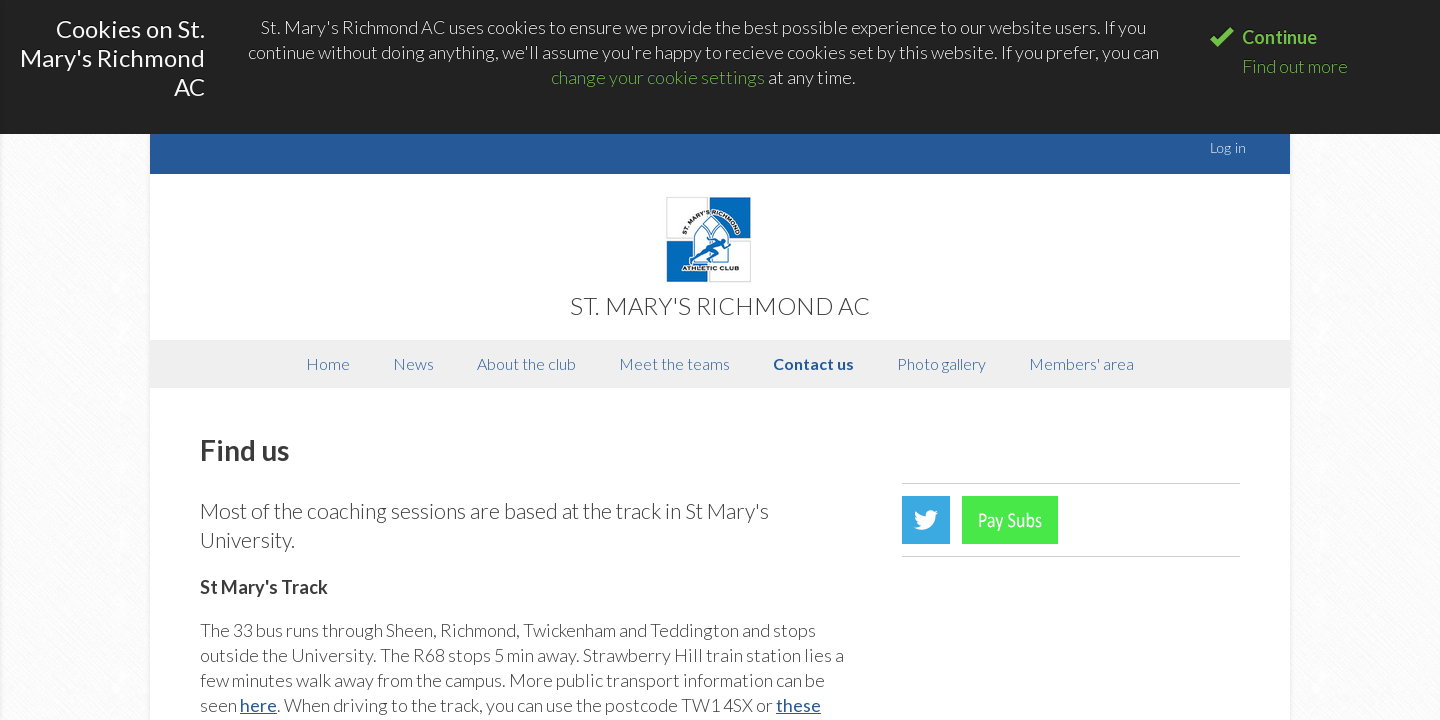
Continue (1279, 37)
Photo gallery (941, 363)
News (413, 363)
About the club (526, 363)
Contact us (813, 363)
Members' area (1081, 363)
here (258, 705)
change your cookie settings (658, 77)
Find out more (1295, 66)
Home (328, 363)
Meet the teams (674, 363)
